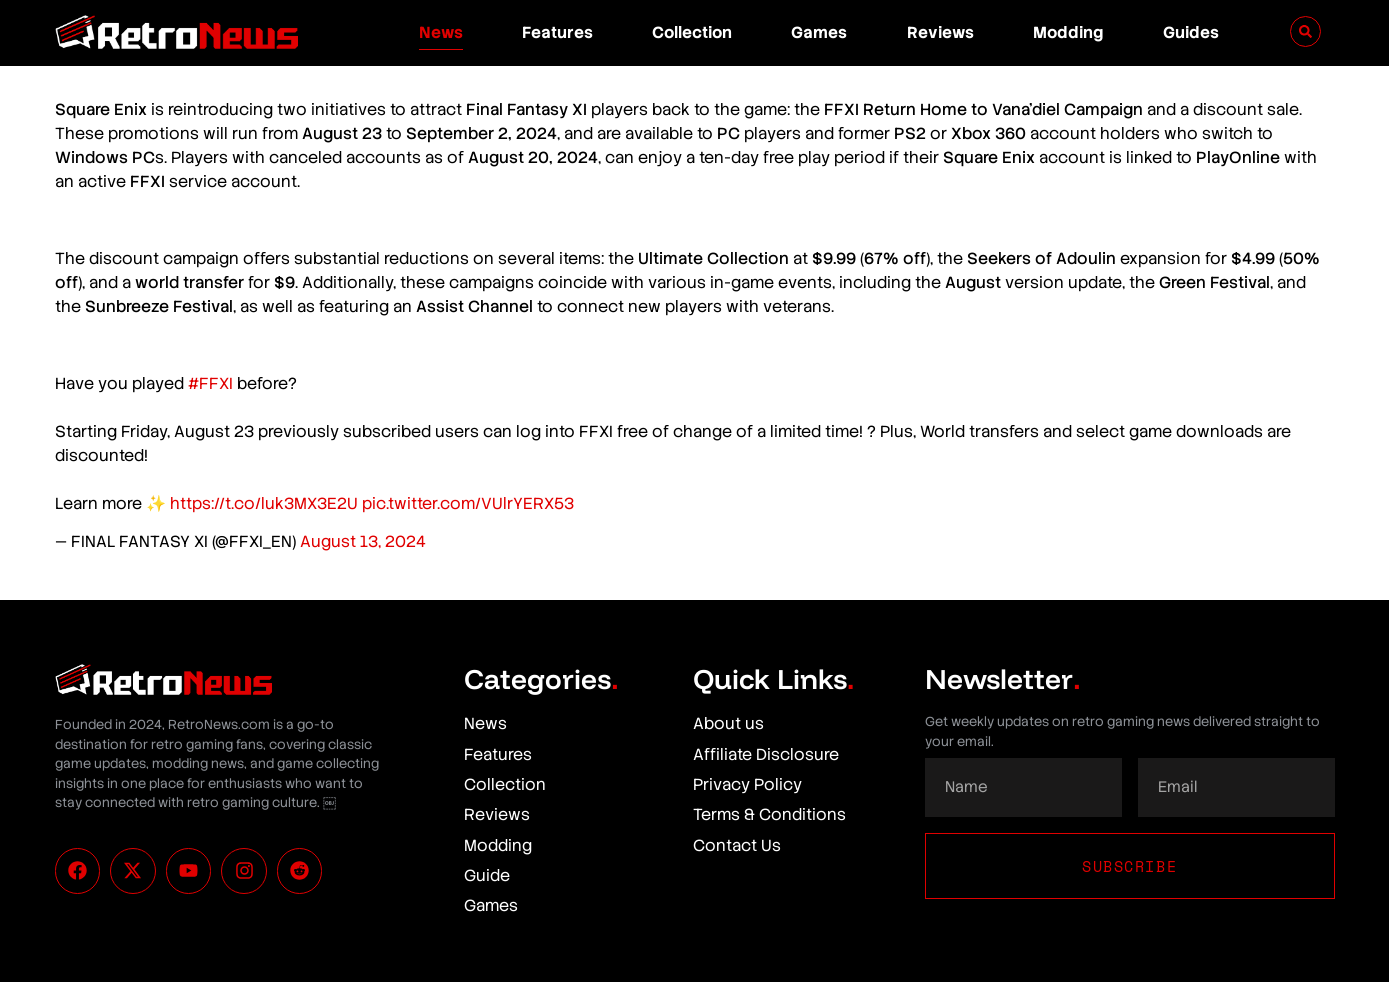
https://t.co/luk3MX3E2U (264, 503)
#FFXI (210, 383)
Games (819, 32)
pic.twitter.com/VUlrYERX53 (468, 503)
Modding (1068, 32)
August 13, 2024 (363, 541)
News (441, 32)
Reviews (940, 32)
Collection (692, 32)
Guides (1191, 32)
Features (557, 32)
